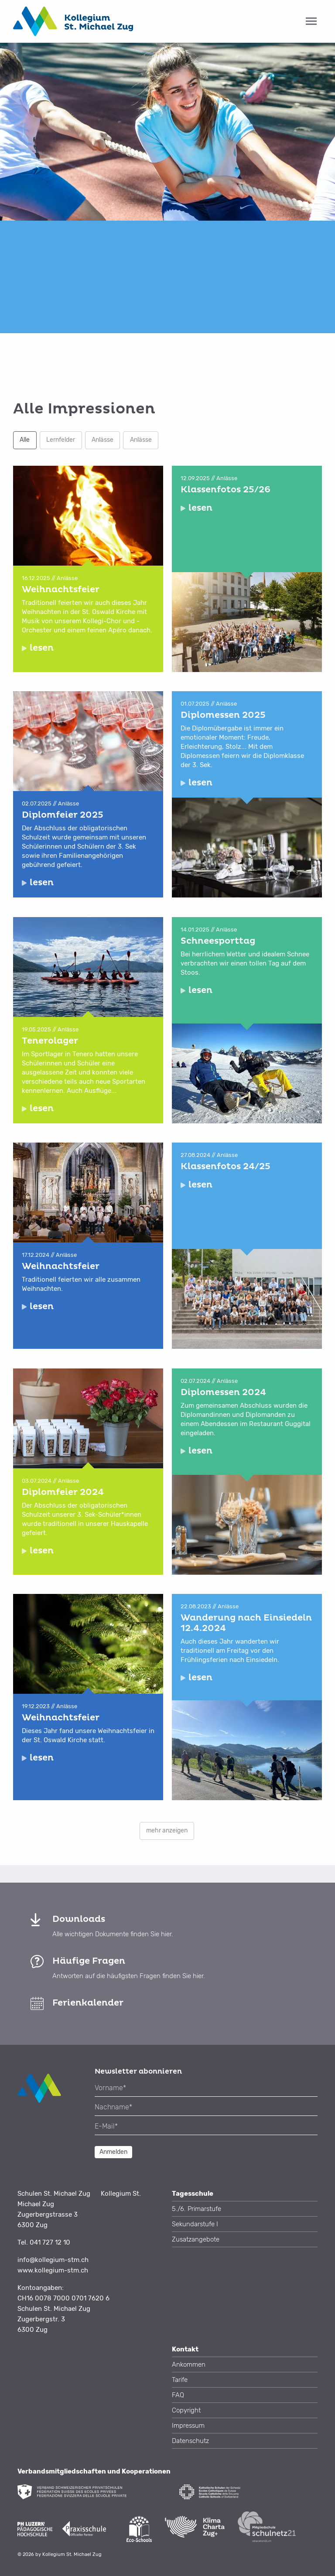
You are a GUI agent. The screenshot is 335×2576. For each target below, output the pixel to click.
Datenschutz (190, 2441)
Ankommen (188, 2364)
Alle (25, 440)
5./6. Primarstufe (196, 2209)
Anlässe (102, 440)
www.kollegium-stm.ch (52, 2270)
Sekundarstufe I (195, 2224)
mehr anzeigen (167, 1830)
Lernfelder (60, 440)
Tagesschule (192, 2193)
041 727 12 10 (50, 2242)
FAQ (178, 2395)
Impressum (188, 2425)
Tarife (180, 2380)
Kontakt (185, 2349)
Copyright (186, 2410)
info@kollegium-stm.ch (53, 2260)
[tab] (167, 21)
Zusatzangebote (195, 2239)
